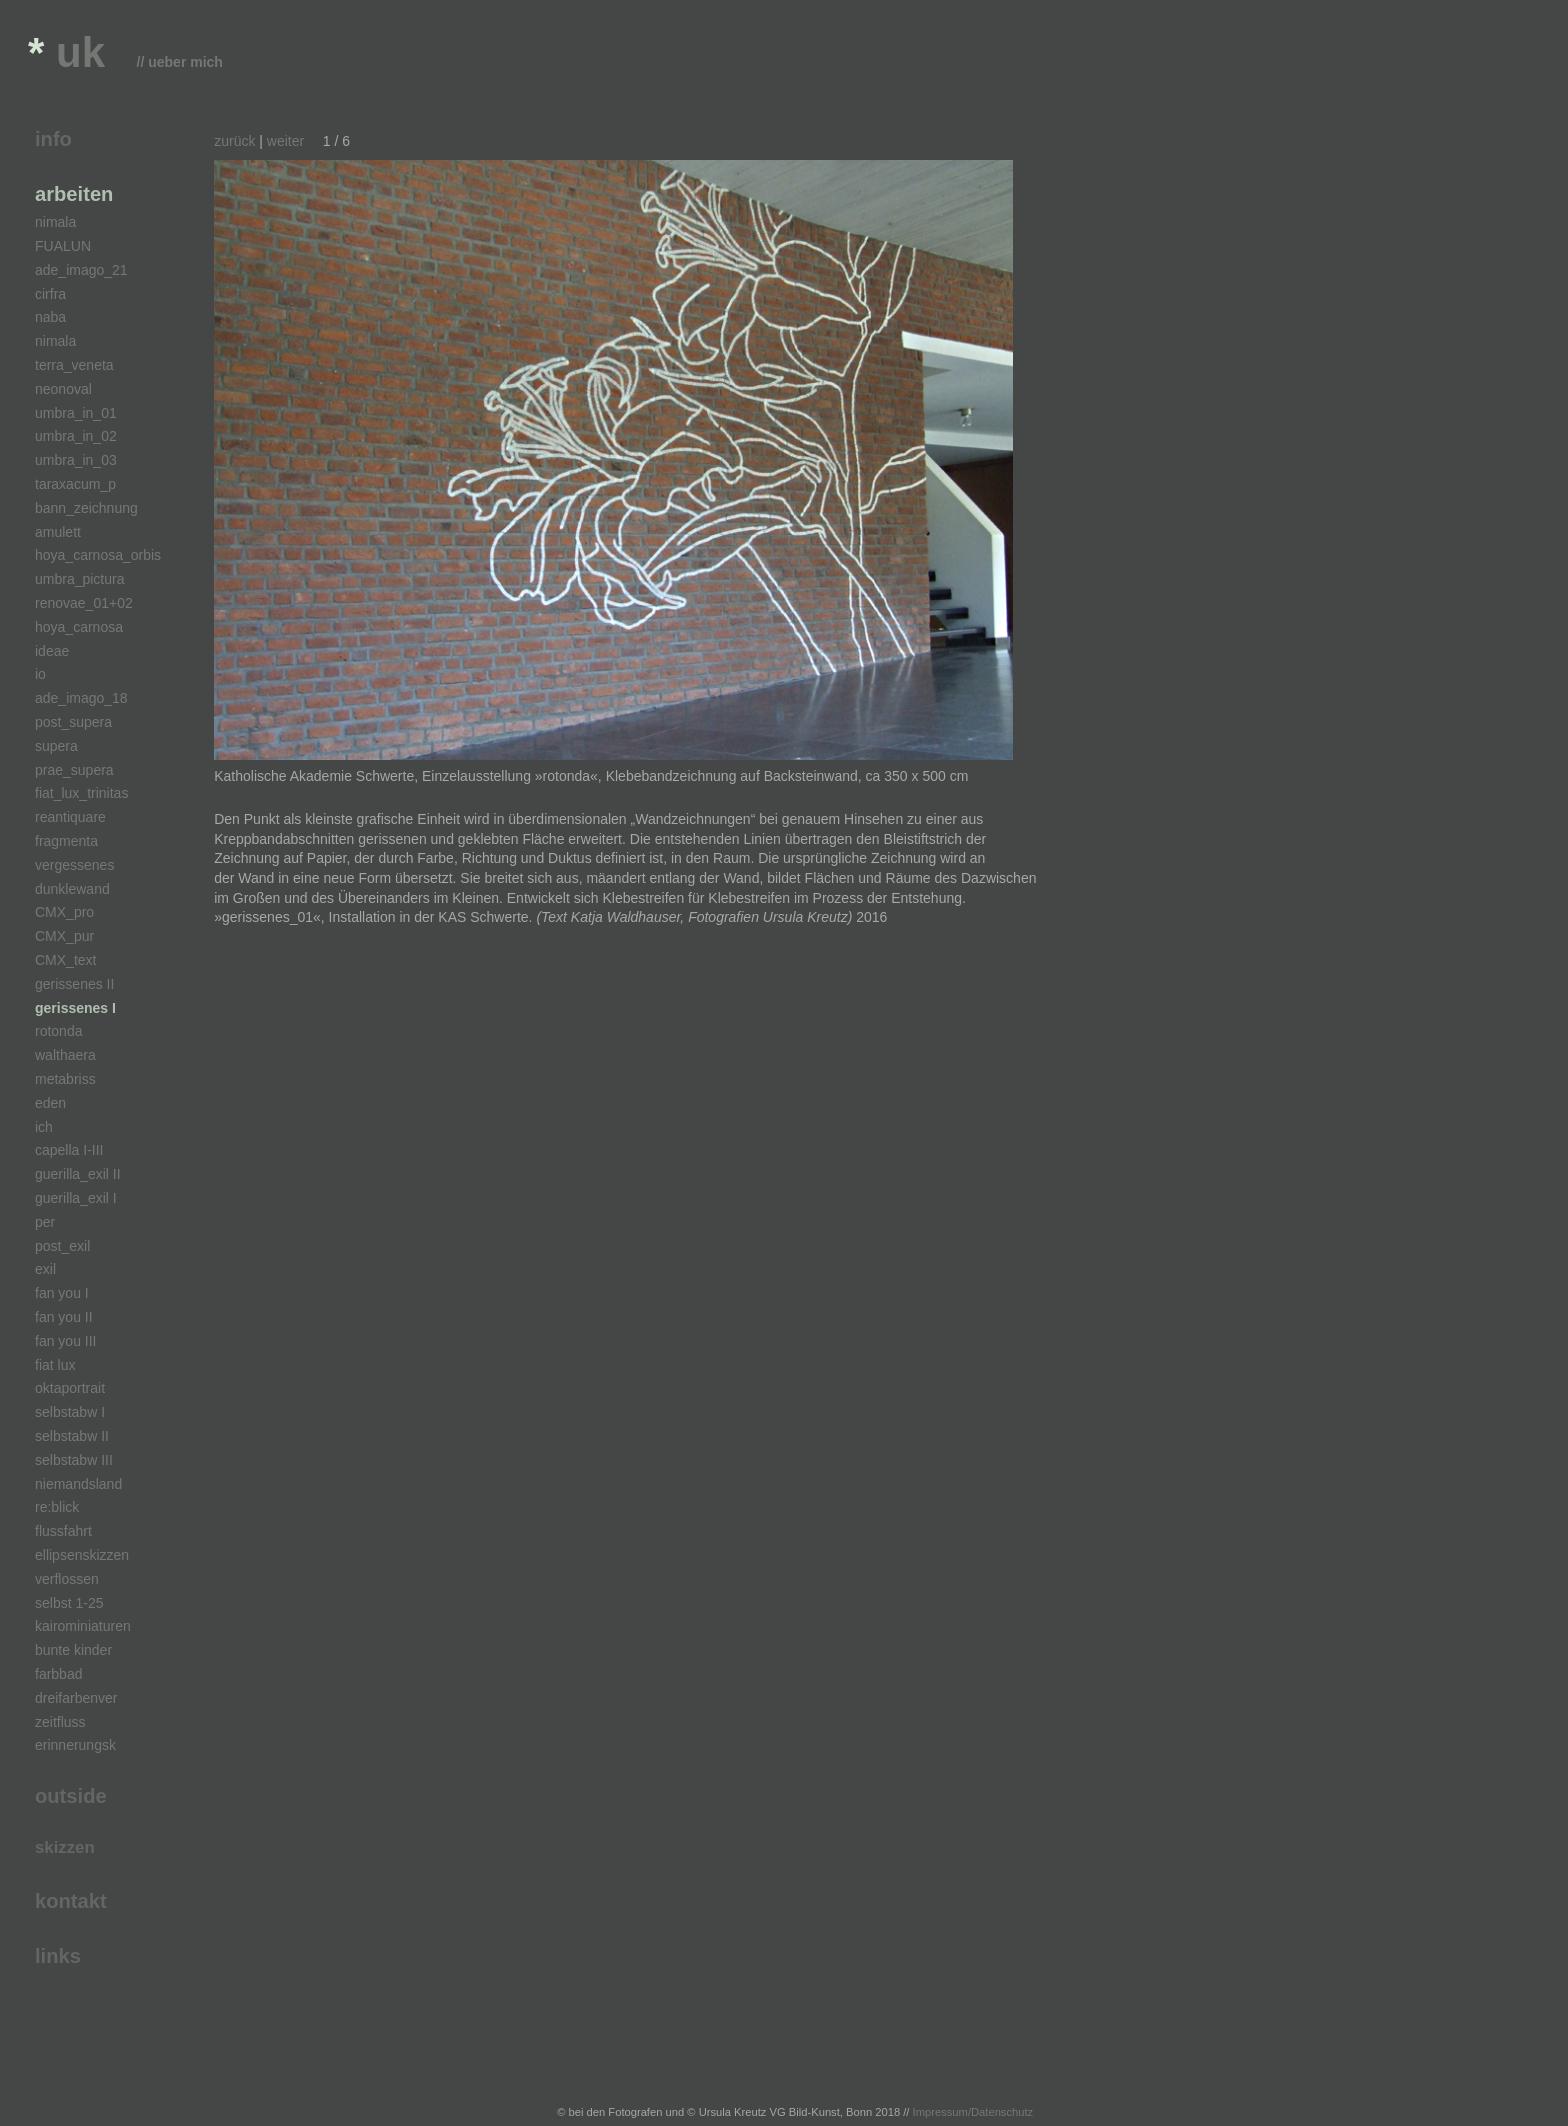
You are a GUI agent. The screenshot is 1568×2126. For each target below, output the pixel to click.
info (53, 139)
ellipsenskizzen (82, 1555)
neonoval (63, 389)
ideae (52, 651)
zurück (234, 141)
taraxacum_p (75, 484)
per (45, 1222)
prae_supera (74, 770)
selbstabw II (72, 1436)
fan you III (65, 1341)
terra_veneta (74, 365)
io (40, 674)
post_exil (62, 1246)
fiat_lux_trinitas (81, 793)
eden (50, 1103)
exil (45, 1269)
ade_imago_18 (81, 698)
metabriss (65, 1079)
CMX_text (65, 960)
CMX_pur (64, 936)
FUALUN (63, 246)
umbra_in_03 (76, 460)
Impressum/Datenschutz (973, 2112)
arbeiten (74, 194)
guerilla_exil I (76, 1198)
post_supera (73, 722)
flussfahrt (63, 1531)
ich (44, 1127)
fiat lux (55, 1365)
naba (50, 317)
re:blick (57, 1507)
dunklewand (72, 889)
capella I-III (69, 1150)
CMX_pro (64, 912)
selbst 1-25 (69, 1603)
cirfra (50, 294)
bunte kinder (73, 1650)
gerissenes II (74, 984)
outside (71, 1796)
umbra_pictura (80, 579)
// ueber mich (180, 62)
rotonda (58, 1031)
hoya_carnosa (79, 627)
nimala (55, 222)
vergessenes (74, 865)
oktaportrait (70, 1388)
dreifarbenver (76, 1698)
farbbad (58, 1674)
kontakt (71, 1901)
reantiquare (70, 817)
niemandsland (78, 1484)
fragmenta (66, 841)
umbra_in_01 (76, 413)
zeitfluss (60, 1722)
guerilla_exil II (78, 1174)
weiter (285, 141)
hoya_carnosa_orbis (98, 555)
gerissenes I (75, 1008)
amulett (58, 532)
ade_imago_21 (81, 270)
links (58, 1956)
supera (56, 746)
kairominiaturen (83, 1626)
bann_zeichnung (86, 508)
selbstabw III (74, 1460)
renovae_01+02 (84, 603)
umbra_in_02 (76, 436)
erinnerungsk (75, 1745)
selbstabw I (70, 1412)
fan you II (64, 1317)
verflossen (67, 1579)
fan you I (62, 1293)
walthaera (65, 1055)
